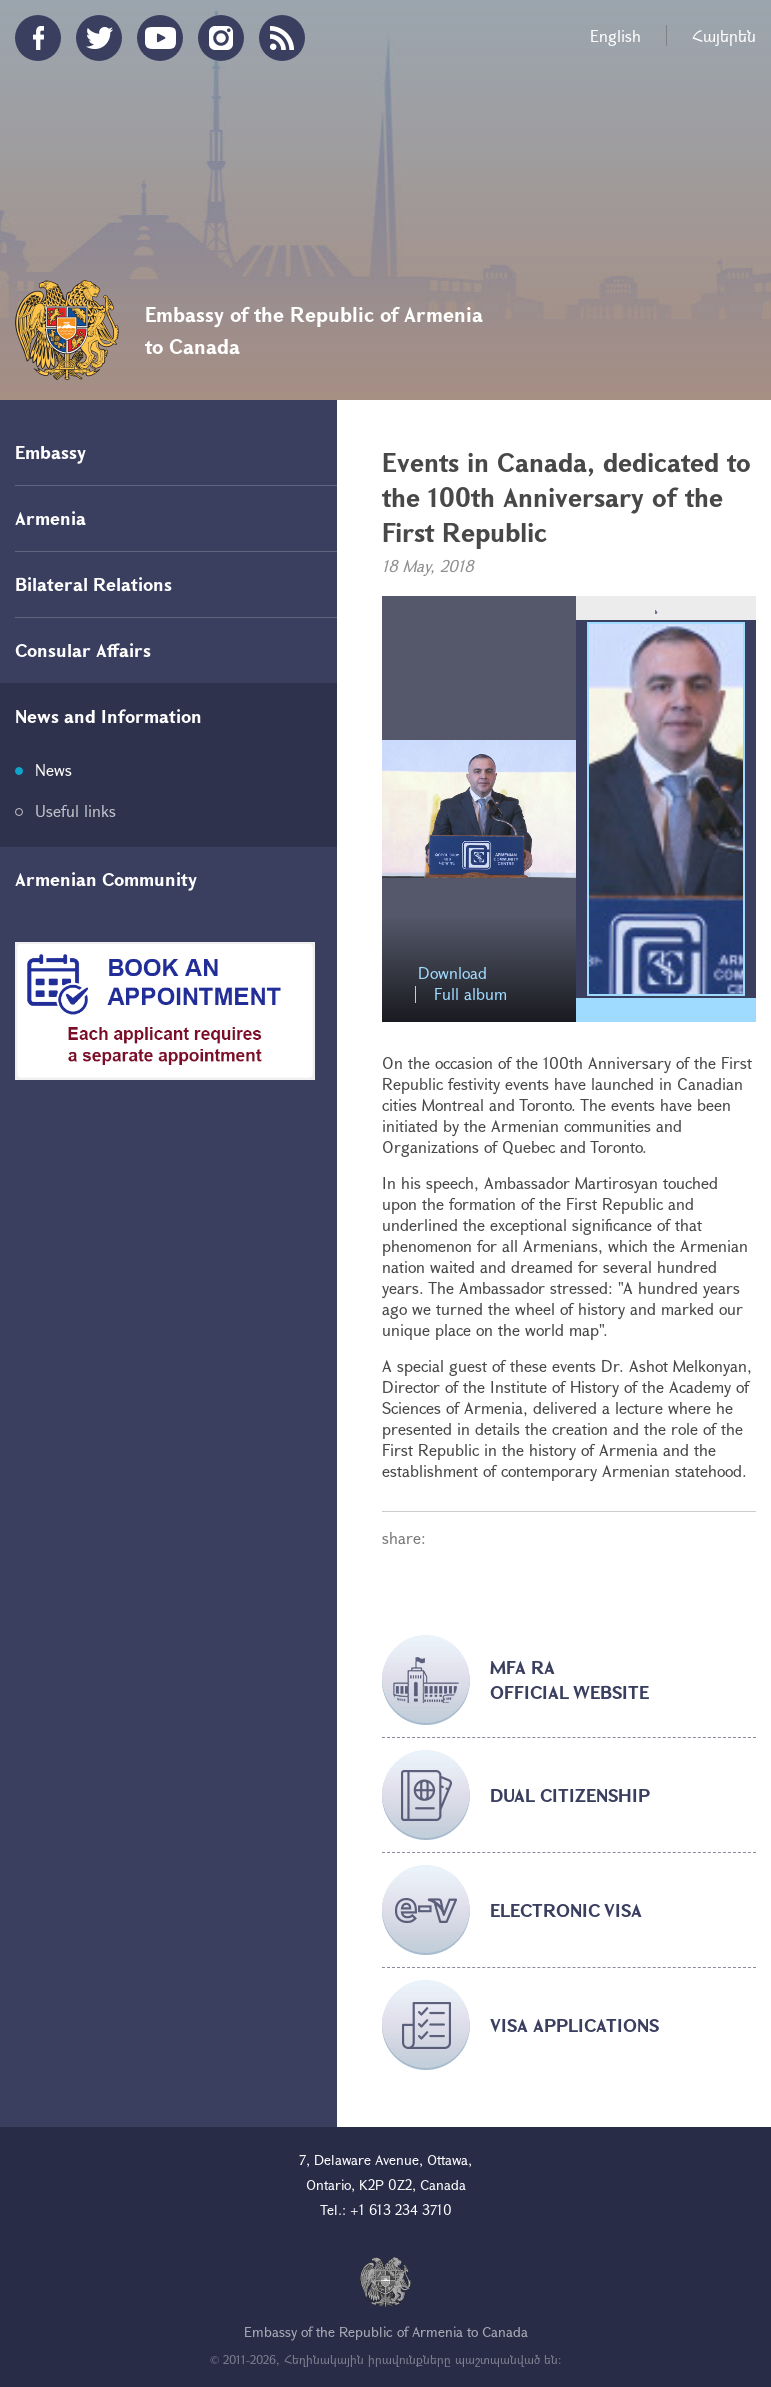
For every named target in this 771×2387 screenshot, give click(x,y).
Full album (470, 994)
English (615, 35)
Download (452, 973)
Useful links (75, 810)
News (53, 769)
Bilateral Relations (93, 584)
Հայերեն (724, 35)
